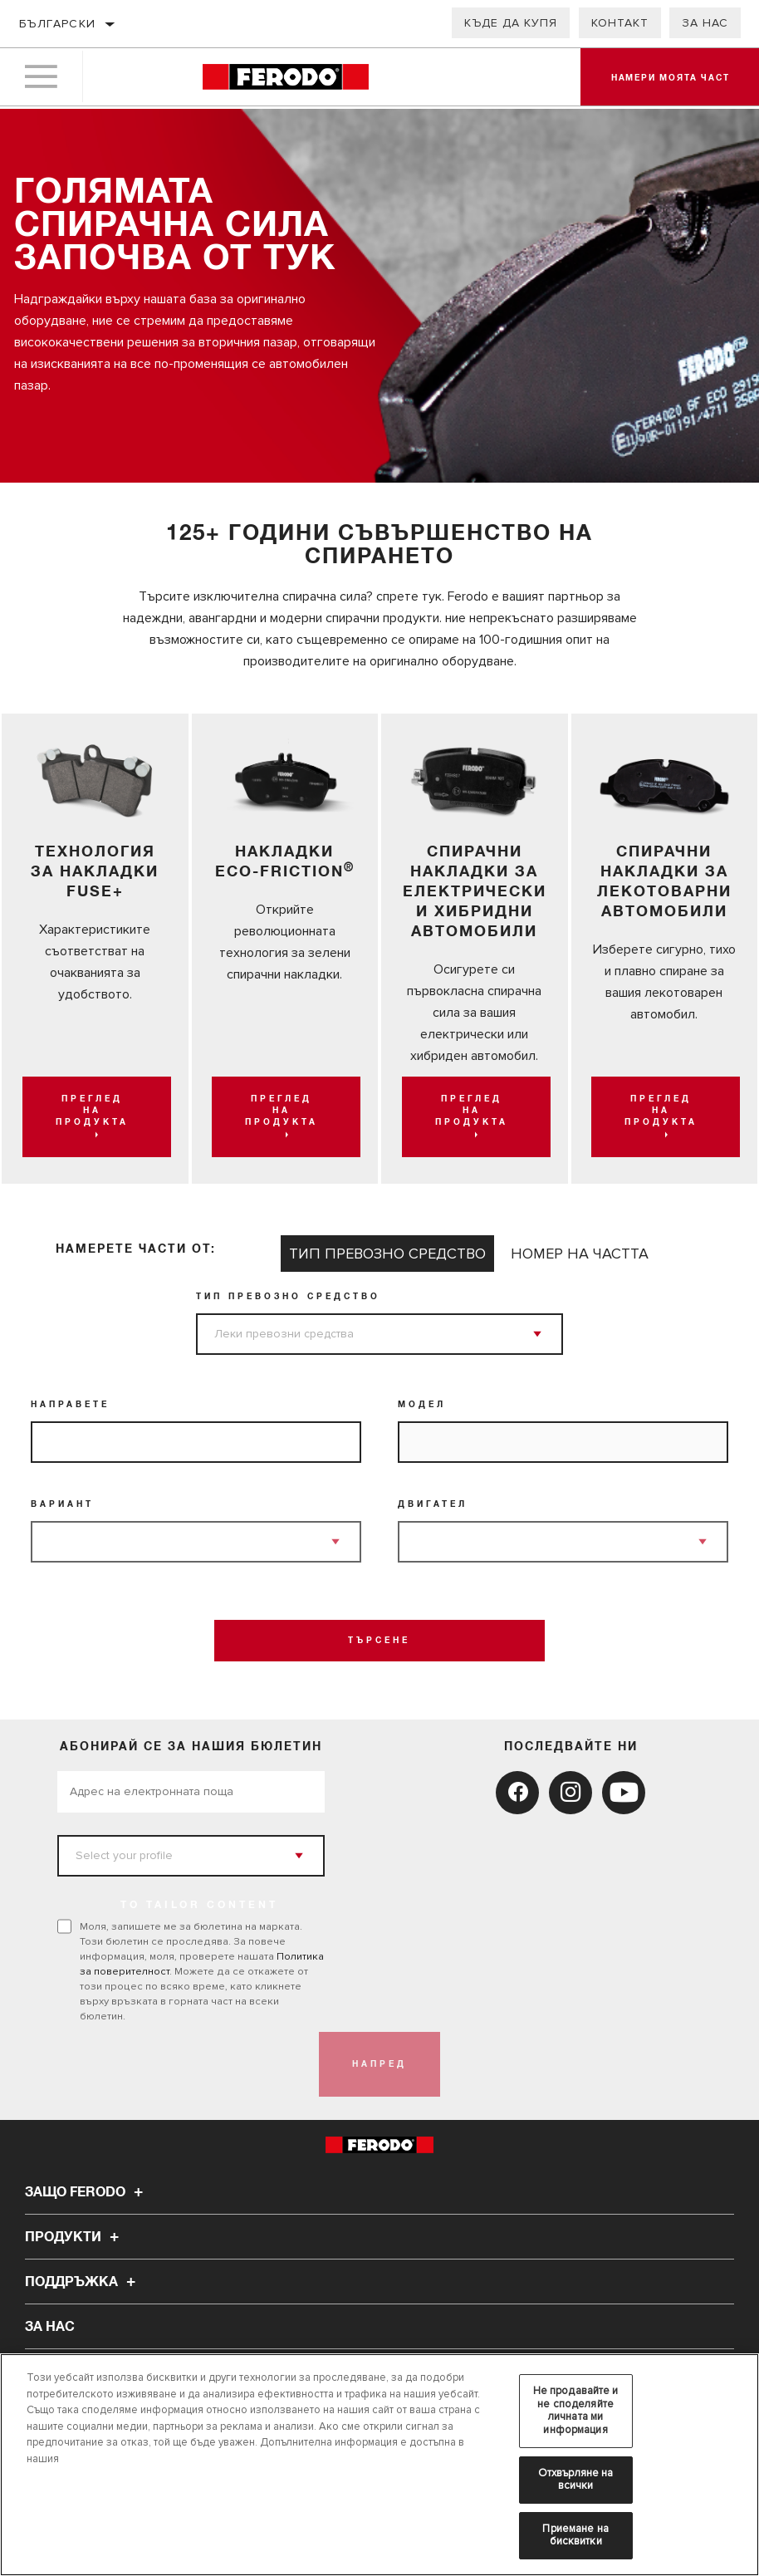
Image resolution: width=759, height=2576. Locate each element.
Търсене (379, 1640)
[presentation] (183, 2064)
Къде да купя (510, 23)
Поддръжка (82, 2282)
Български (57, 24)
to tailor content (200, 1906)
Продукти (74, 2237)
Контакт (620, 23)
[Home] (285, 78)
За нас (705, 23)
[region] (379, 2464)
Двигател (433, 1504)
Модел (422, 1405)
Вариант (62, 1504)
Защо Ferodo (86, 2192)
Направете (70, 1405)
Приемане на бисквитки (575, 2535)
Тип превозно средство (288, 1297)
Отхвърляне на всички (576, 2479)
